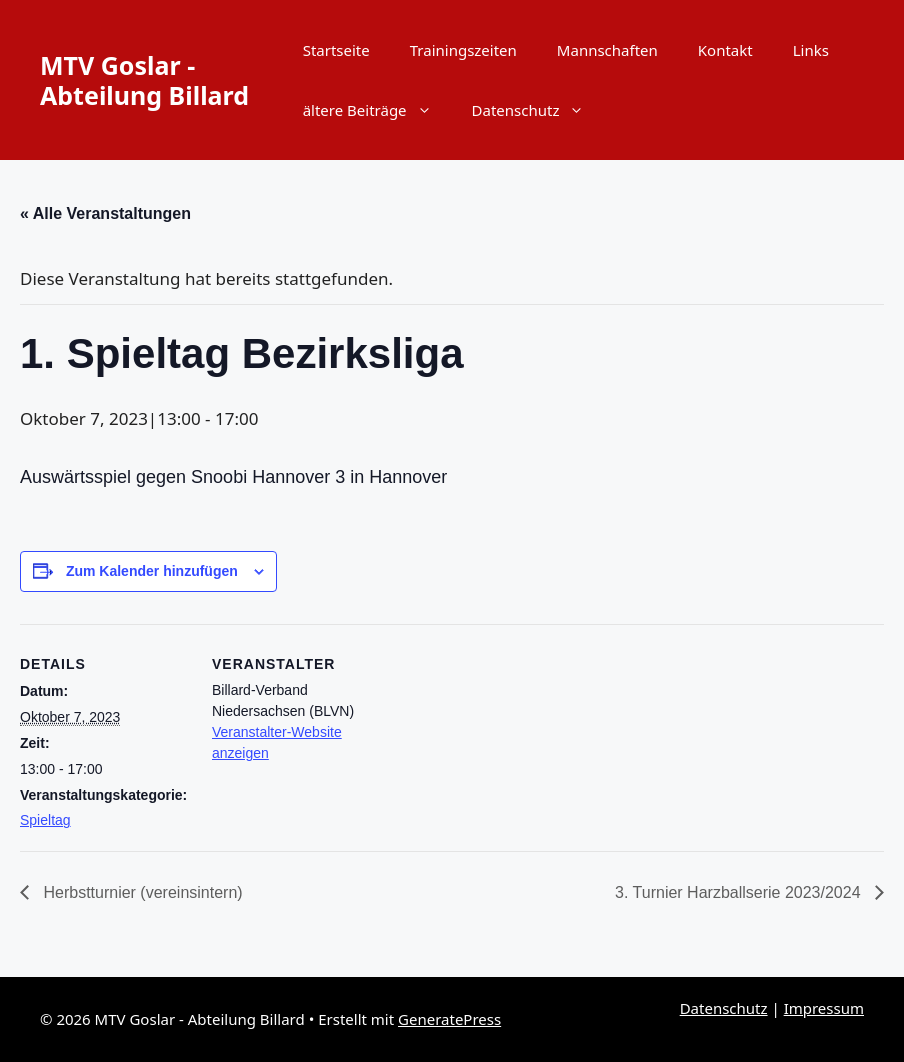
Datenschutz (538, 110)
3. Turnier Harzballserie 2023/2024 (740, 892)
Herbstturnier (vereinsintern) (141, 892)
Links (811, 50)
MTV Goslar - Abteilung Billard (144, 80)
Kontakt (725, 50)
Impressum (824, 1008)
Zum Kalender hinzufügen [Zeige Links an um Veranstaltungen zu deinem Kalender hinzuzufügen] (152, 571)
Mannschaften (607, 50)
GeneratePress (449, 1019)
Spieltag (45, 820)
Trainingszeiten (463, 50)
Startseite (336, 50)
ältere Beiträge (377, 110)
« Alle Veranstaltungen (105, 213)
